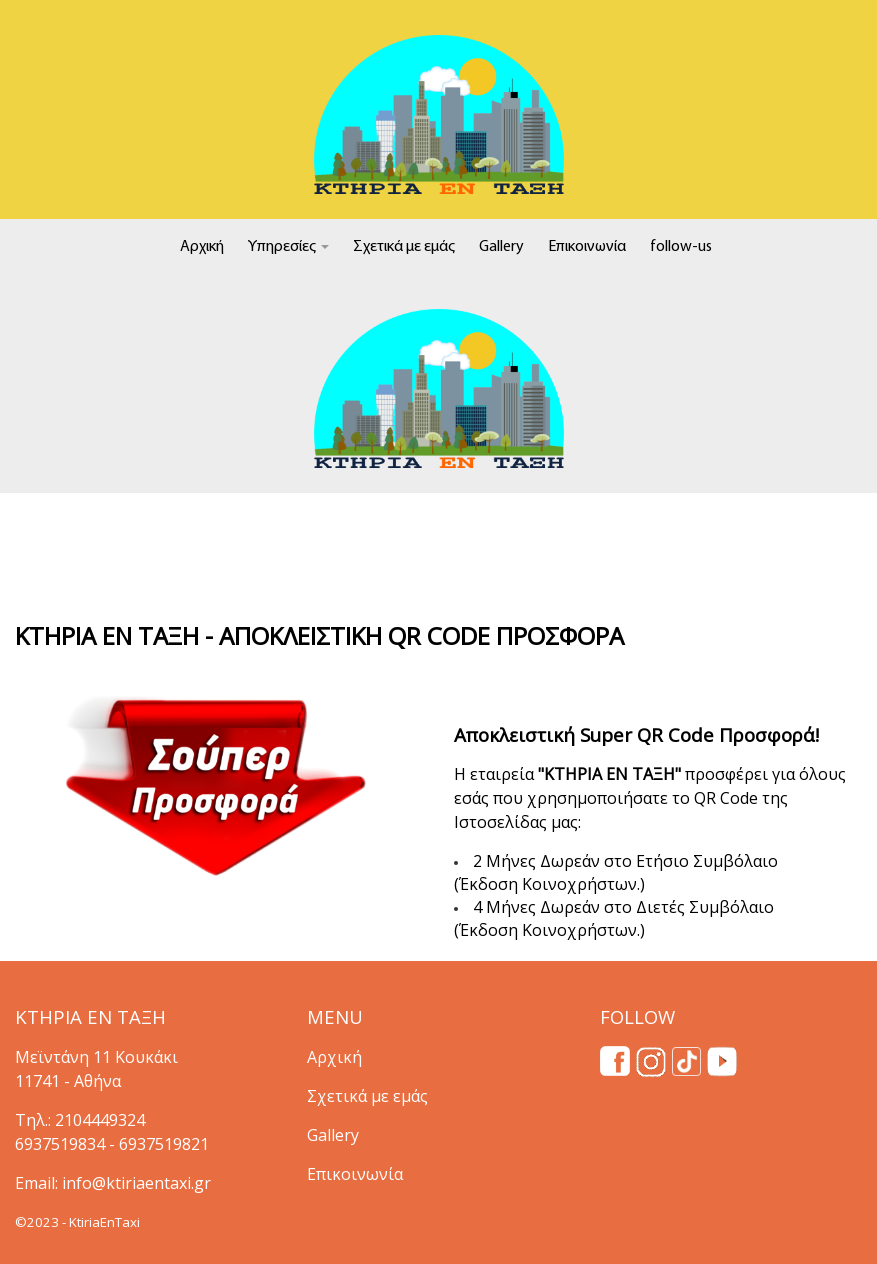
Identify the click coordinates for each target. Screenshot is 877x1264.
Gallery (501, 247)
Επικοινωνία (587, 247)
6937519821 (164, 1144)
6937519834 (60, 1144)
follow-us (681, 247)
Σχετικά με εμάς (404, 247)
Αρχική (202, 247)
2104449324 (100, 1120)
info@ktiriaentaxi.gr (136, 1183)
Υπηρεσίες (288, 247)
